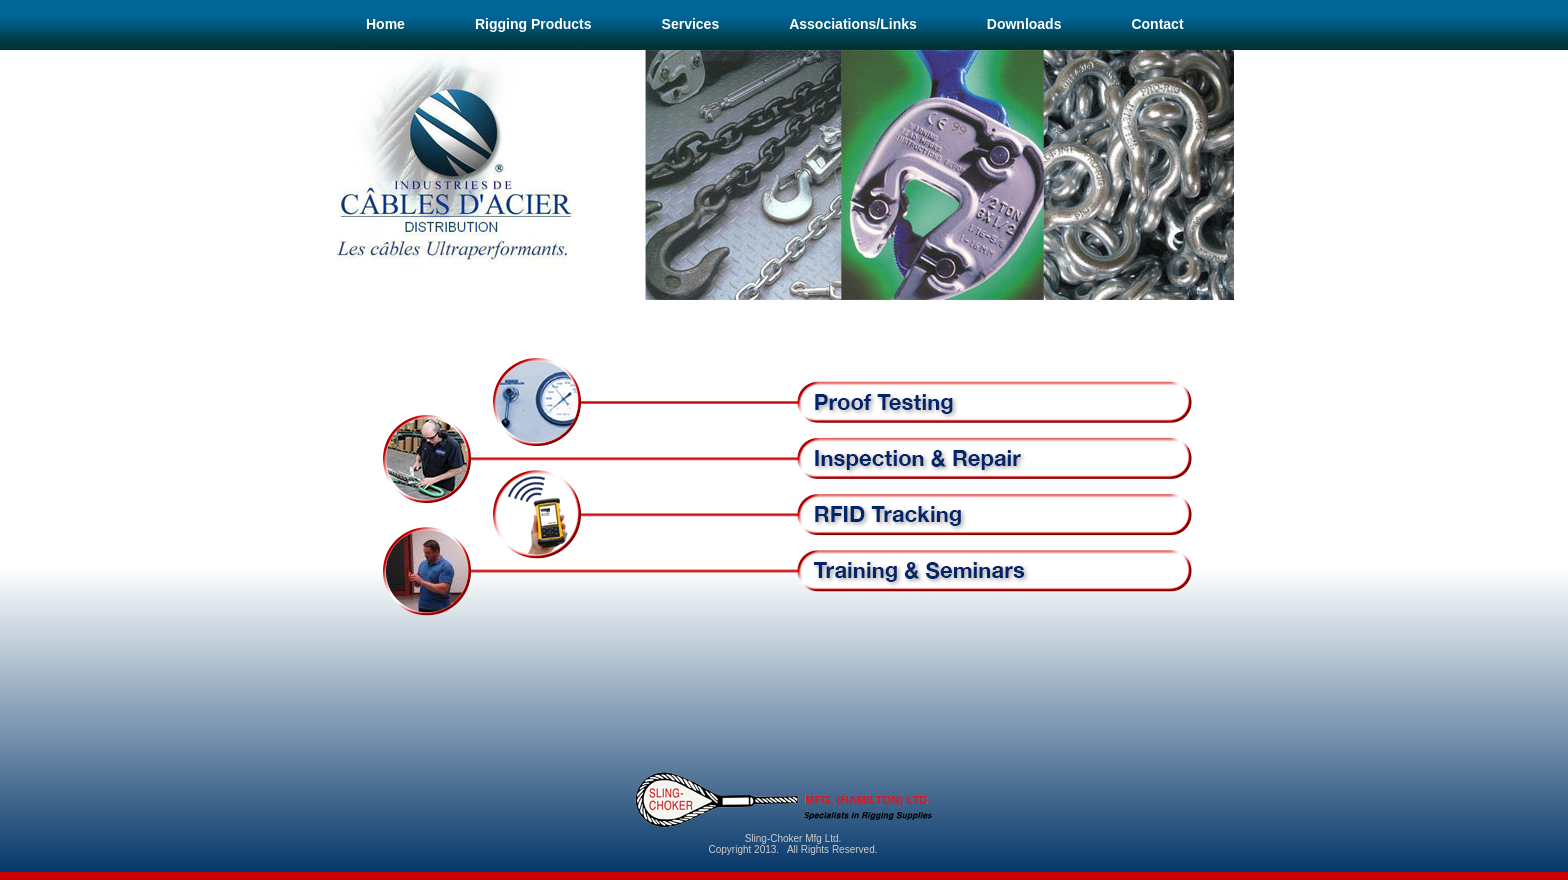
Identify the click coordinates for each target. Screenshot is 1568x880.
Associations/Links (853, 24)
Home (385, 24)
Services (691, 24)
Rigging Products (533, 24)
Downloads (1024, 24)
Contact (1157, 24)
